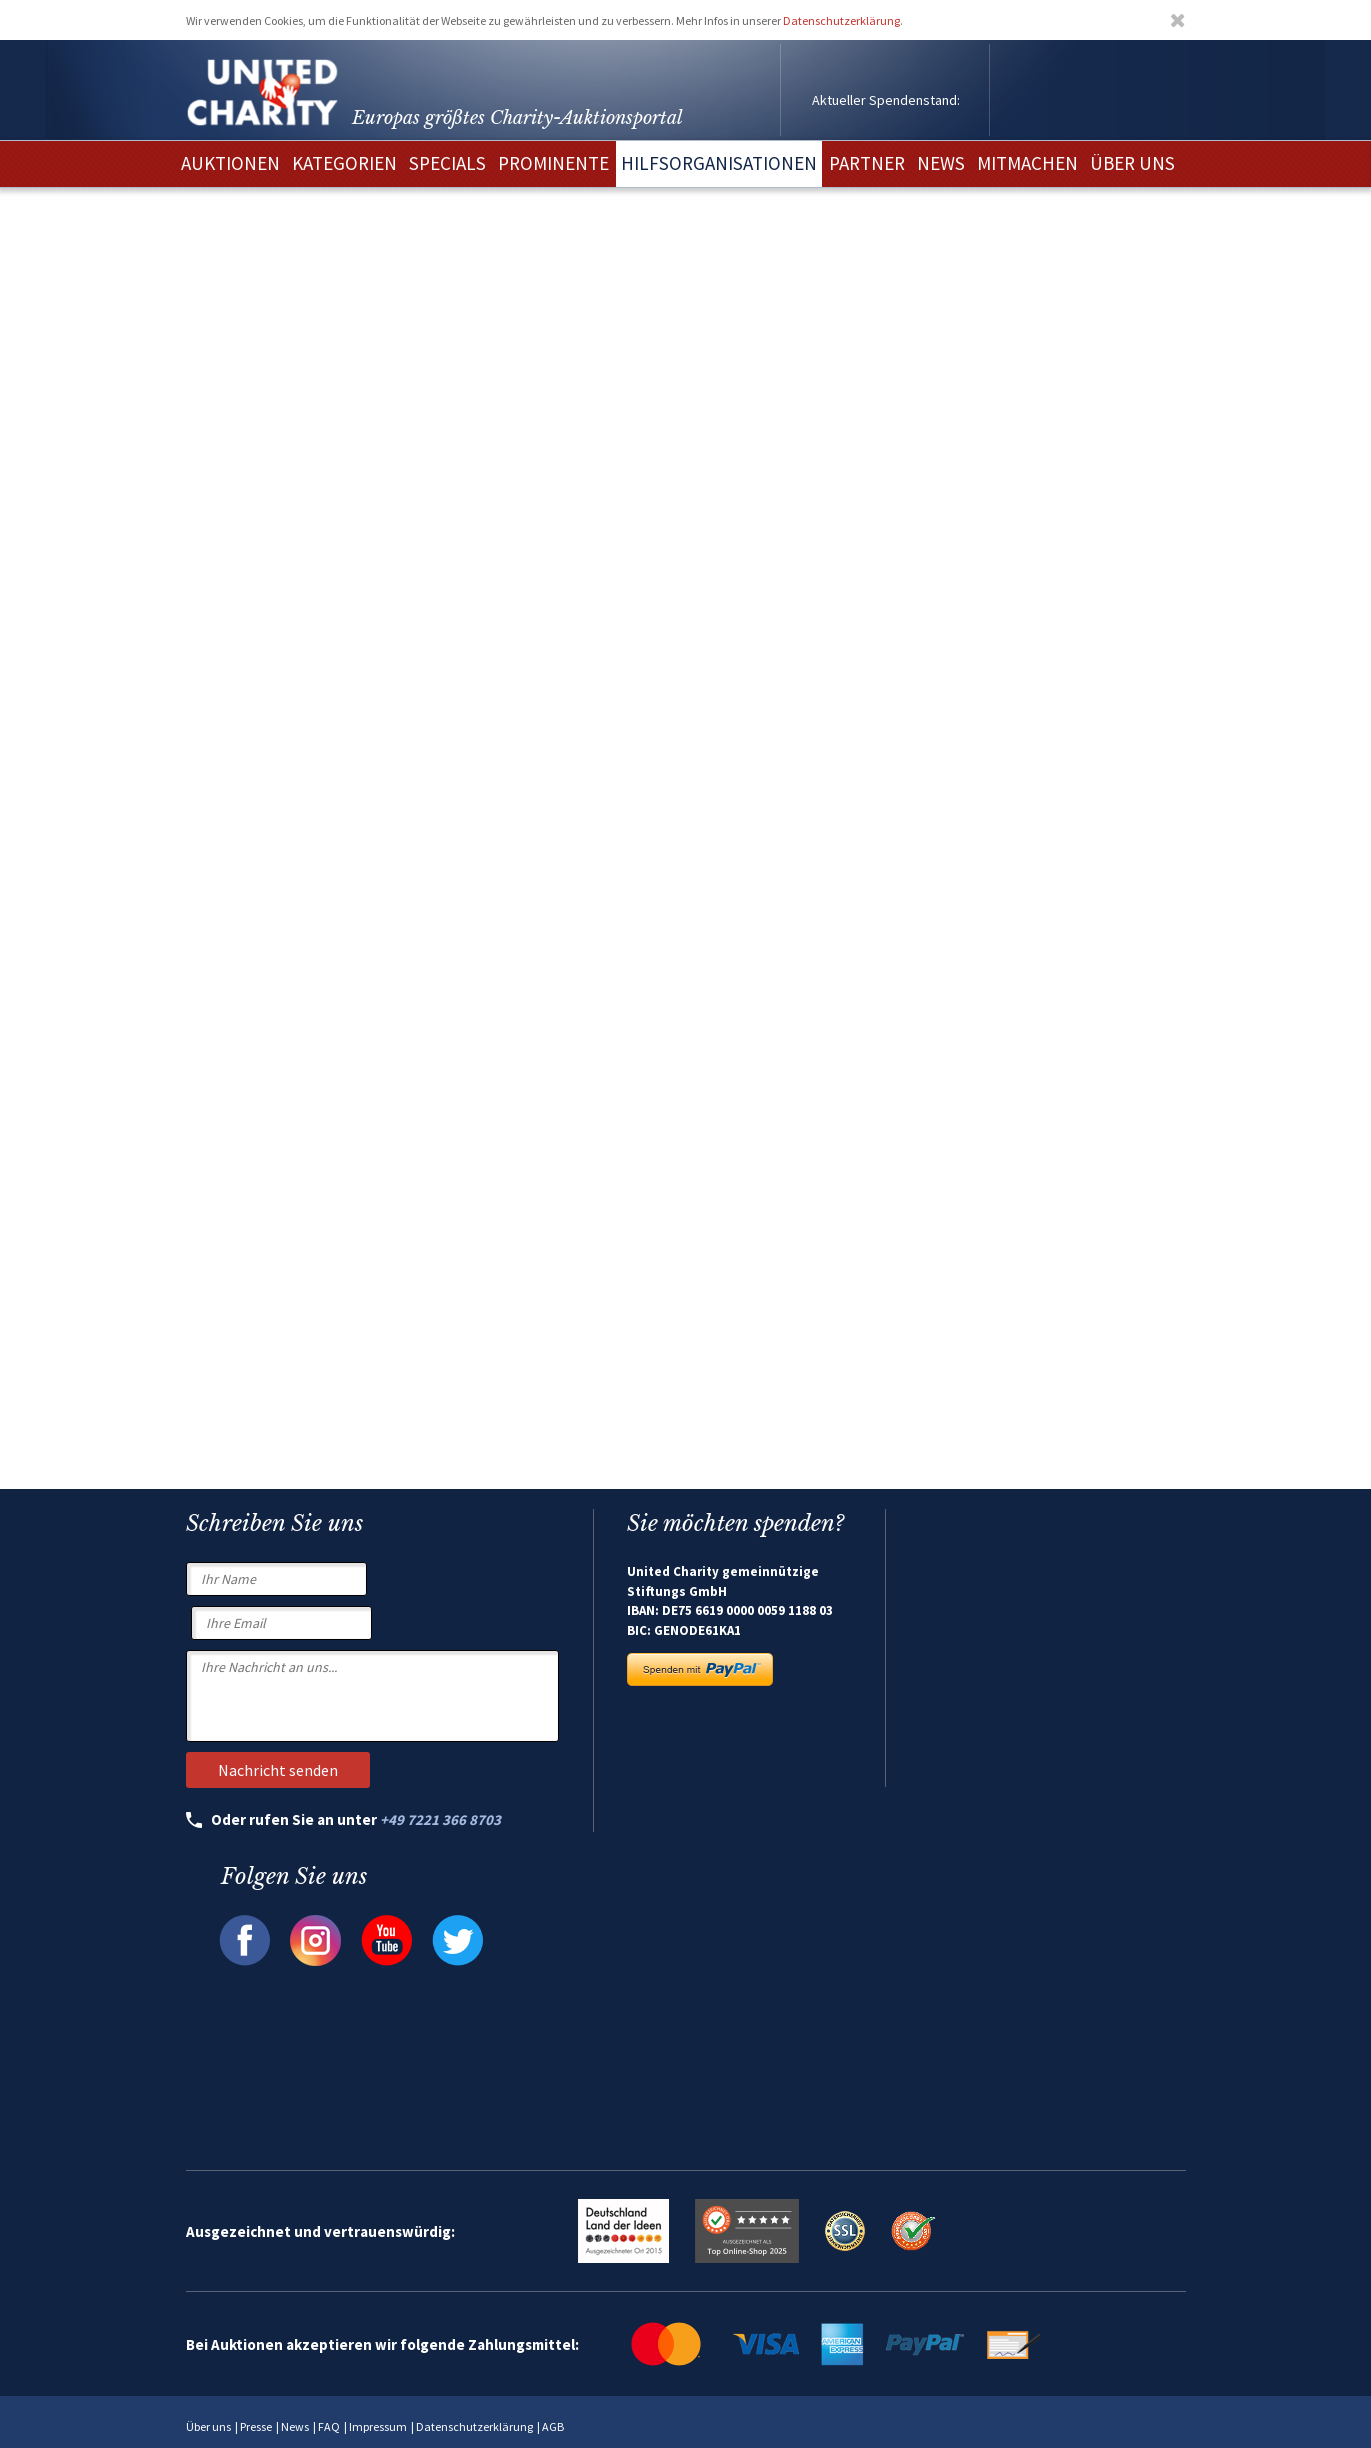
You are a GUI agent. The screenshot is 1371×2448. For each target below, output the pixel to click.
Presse (256, 2426)
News (295, 2426)
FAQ (329, 2426)
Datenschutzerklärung (841, 20)
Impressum (378, 2426)
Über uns (208, 2426)
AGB (553, 2426)
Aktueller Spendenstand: (886, 100)
